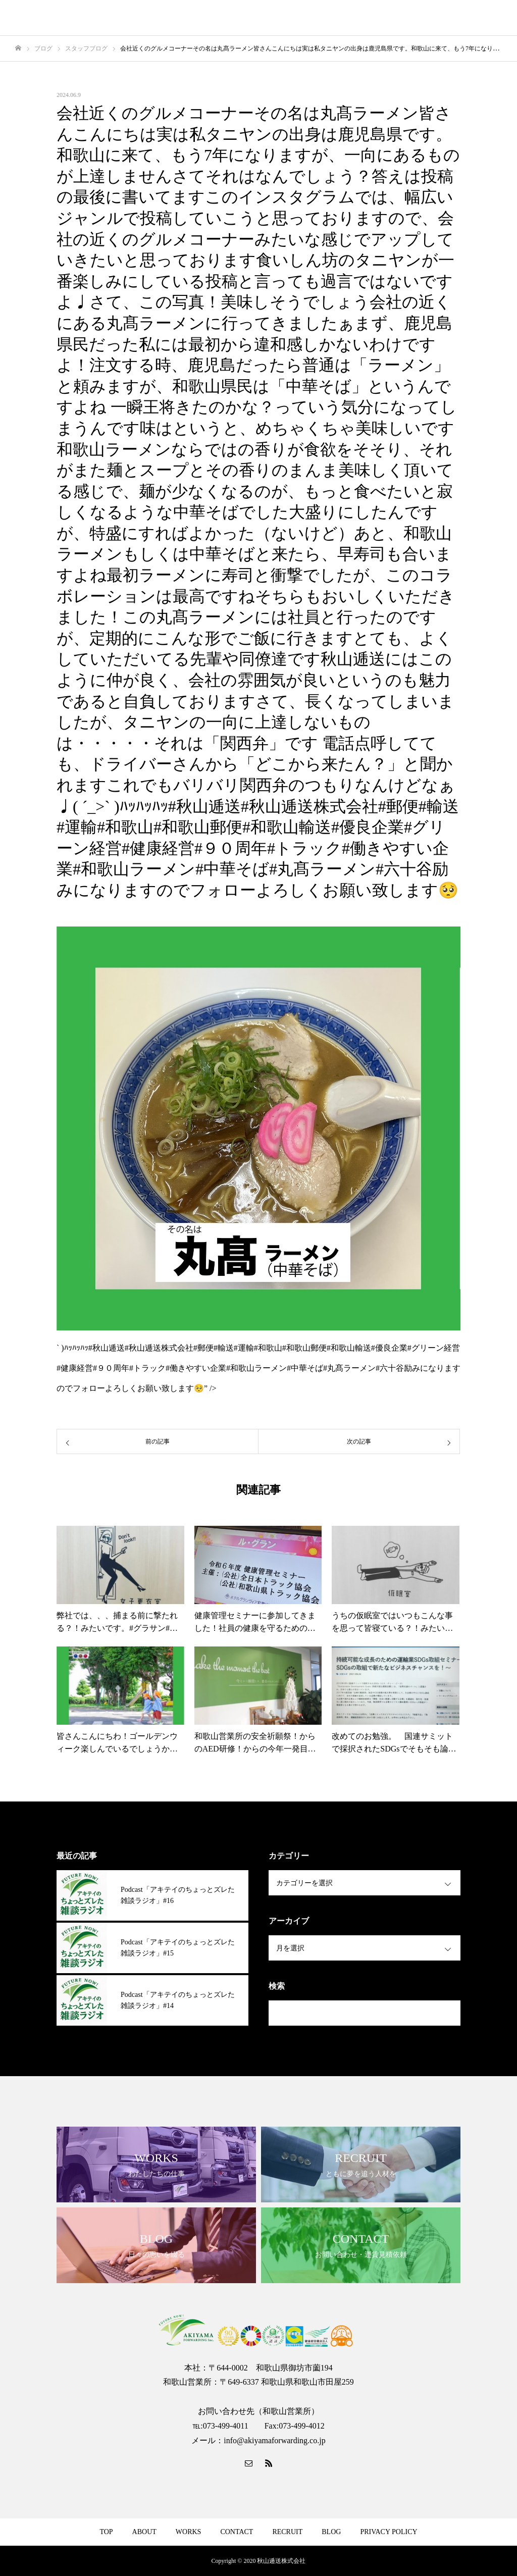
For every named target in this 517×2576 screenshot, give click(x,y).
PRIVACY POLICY (388, 2532)
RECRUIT (287, 2532)
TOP (106, 2532)
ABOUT (144, 2532)
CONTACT (236, 2532)
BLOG (331, 2532)
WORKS (188, 2532)
